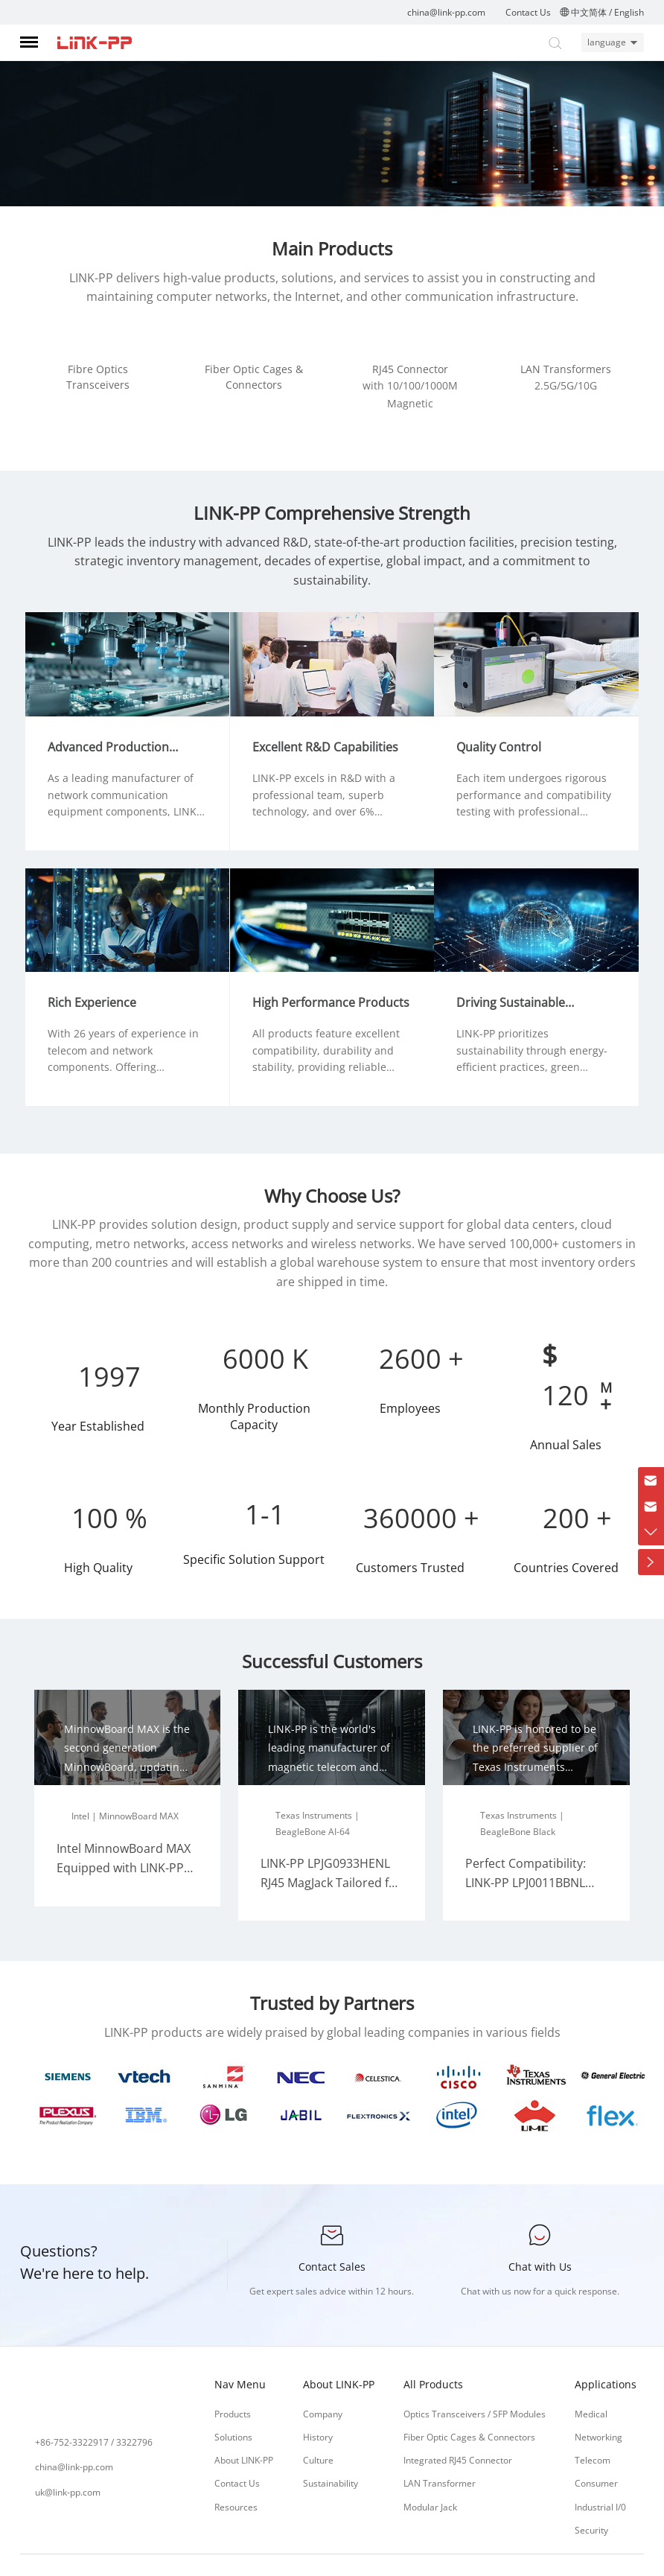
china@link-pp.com (446, 12)
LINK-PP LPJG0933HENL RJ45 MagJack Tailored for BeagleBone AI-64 (331, 1849)
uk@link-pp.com (67, 2459)
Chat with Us (540, 2234)
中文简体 (589, 12)
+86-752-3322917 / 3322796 (94, 2409)
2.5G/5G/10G (565, 385)
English (629, 12)
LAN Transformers (565, 369)
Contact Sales (332, 2234)
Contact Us (528, 12)
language (600, 42)
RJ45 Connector (410, 369)
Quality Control (507, 723)
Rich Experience (101, 969)
